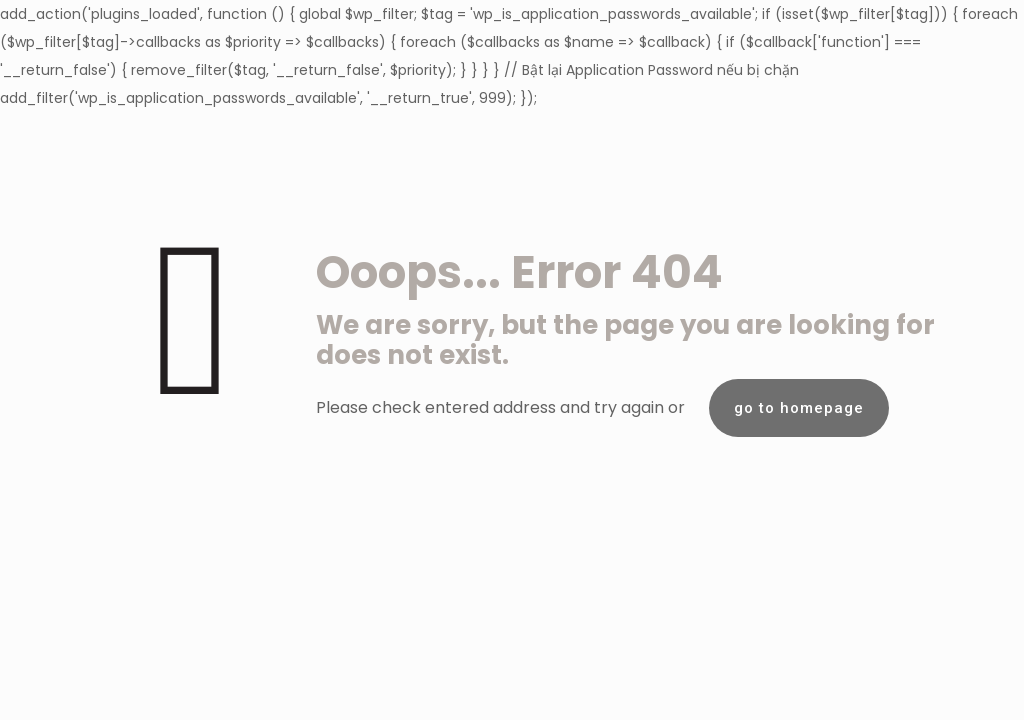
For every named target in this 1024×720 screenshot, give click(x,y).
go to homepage (799, 408)
